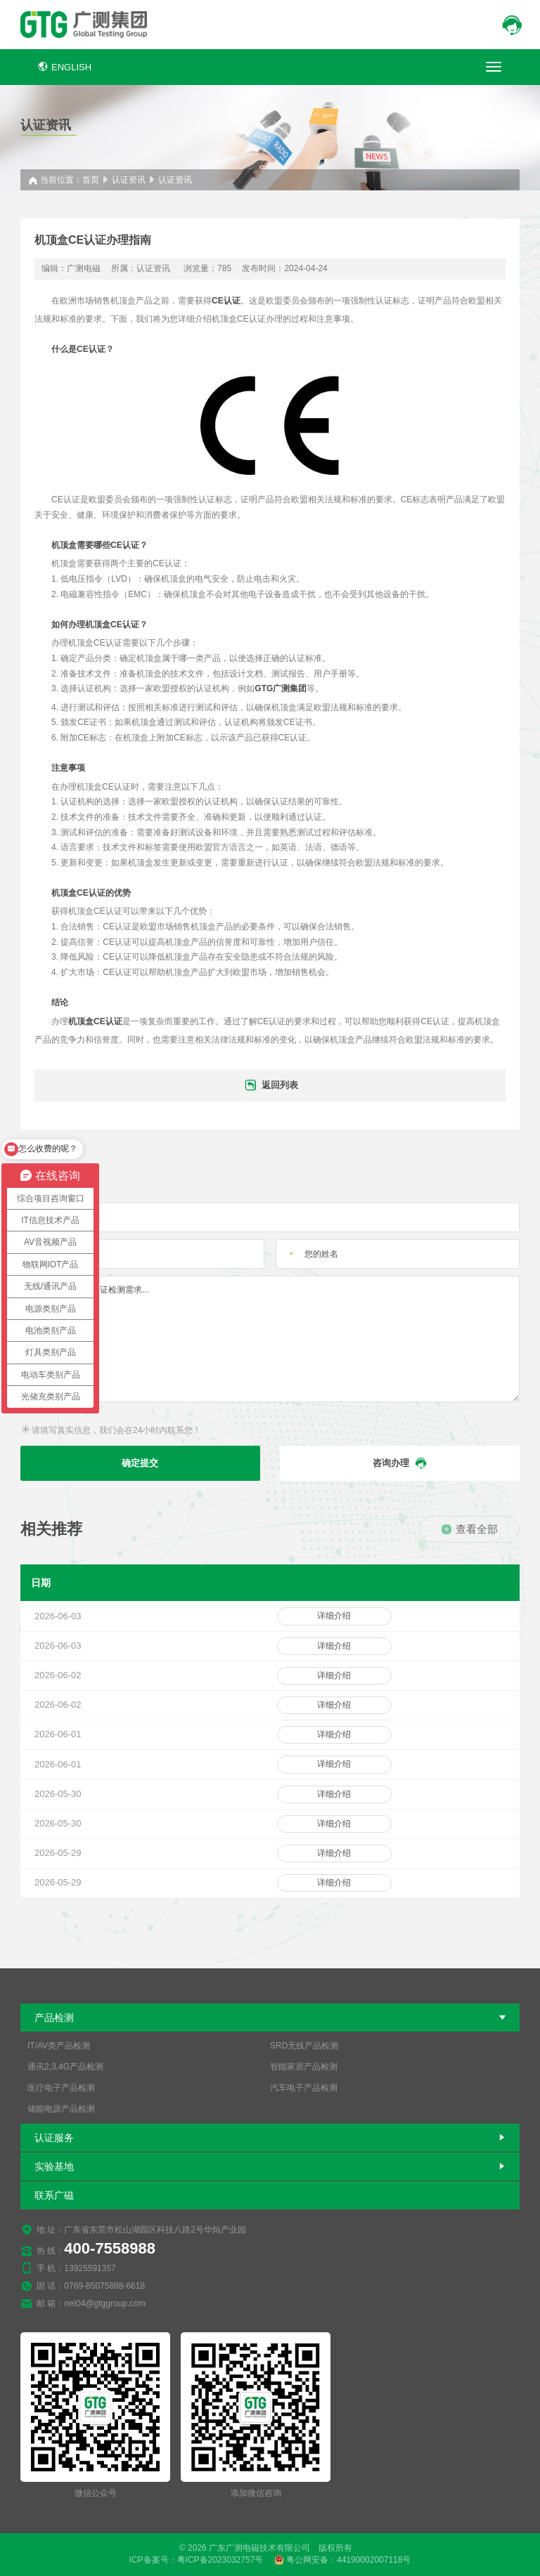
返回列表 (270, 1085)
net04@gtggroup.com (105, 2303)
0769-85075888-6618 (104, 2286)
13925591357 (89, 2268)
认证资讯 (129, 180)
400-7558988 (109, 2248)
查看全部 (469, 1529)
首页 (90, 180)
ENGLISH (64, 67)
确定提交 (140, 1463)
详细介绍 (334, 1616)
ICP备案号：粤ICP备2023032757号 (196, 2560)
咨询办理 (400, 1463)
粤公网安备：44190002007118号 (342, 2560)
